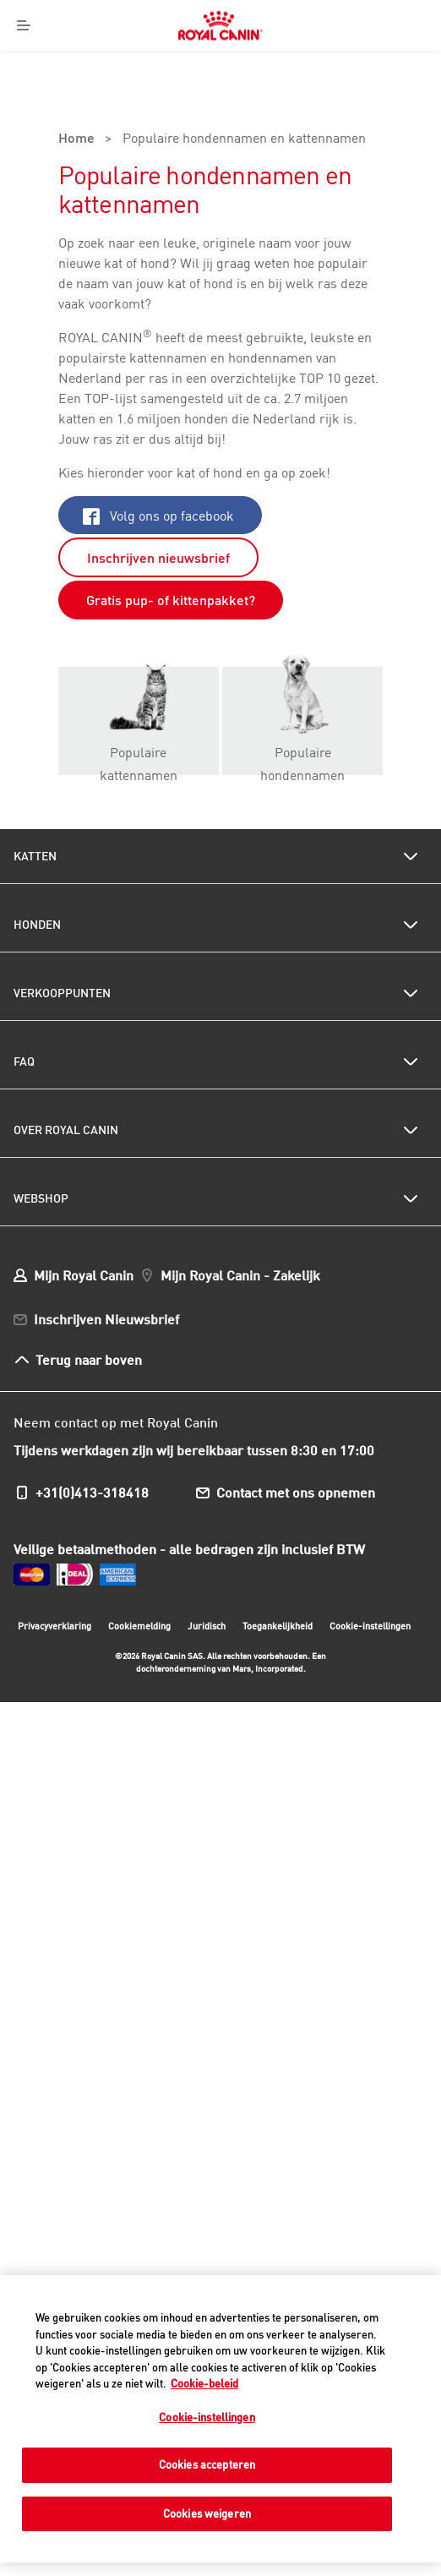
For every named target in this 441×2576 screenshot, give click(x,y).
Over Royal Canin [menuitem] (66, 1130)
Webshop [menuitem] (41, 1198)
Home (76, 139)
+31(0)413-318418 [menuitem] (92, 1492)
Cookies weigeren (207, 2513)
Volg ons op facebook (158, 515)
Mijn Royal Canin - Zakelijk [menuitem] (240, 1275)
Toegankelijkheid (277, 1628)
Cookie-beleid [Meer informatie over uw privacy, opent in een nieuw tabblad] (204, 2383)
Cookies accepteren (207, 2464)
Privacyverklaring (54, 1626)
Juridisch (207, 1626)
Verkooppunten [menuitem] (62, 993)
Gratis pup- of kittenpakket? (170, 600)
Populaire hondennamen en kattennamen (244, 139)
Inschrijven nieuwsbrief (158, 557)
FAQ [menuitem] (24, 1061)
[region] (220, 2418)
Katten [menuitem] (35, 856)
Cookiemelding (139, 1626)
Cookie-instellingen (370, 1626)
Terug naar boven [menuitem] (88, 1359)
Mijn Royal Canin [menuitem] (83, 1275)
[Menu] (24, 26)
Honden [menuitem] (37, 924)
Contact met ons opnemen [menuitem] (295, 1492)
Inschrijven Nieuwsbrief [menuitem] (106, 1319)
